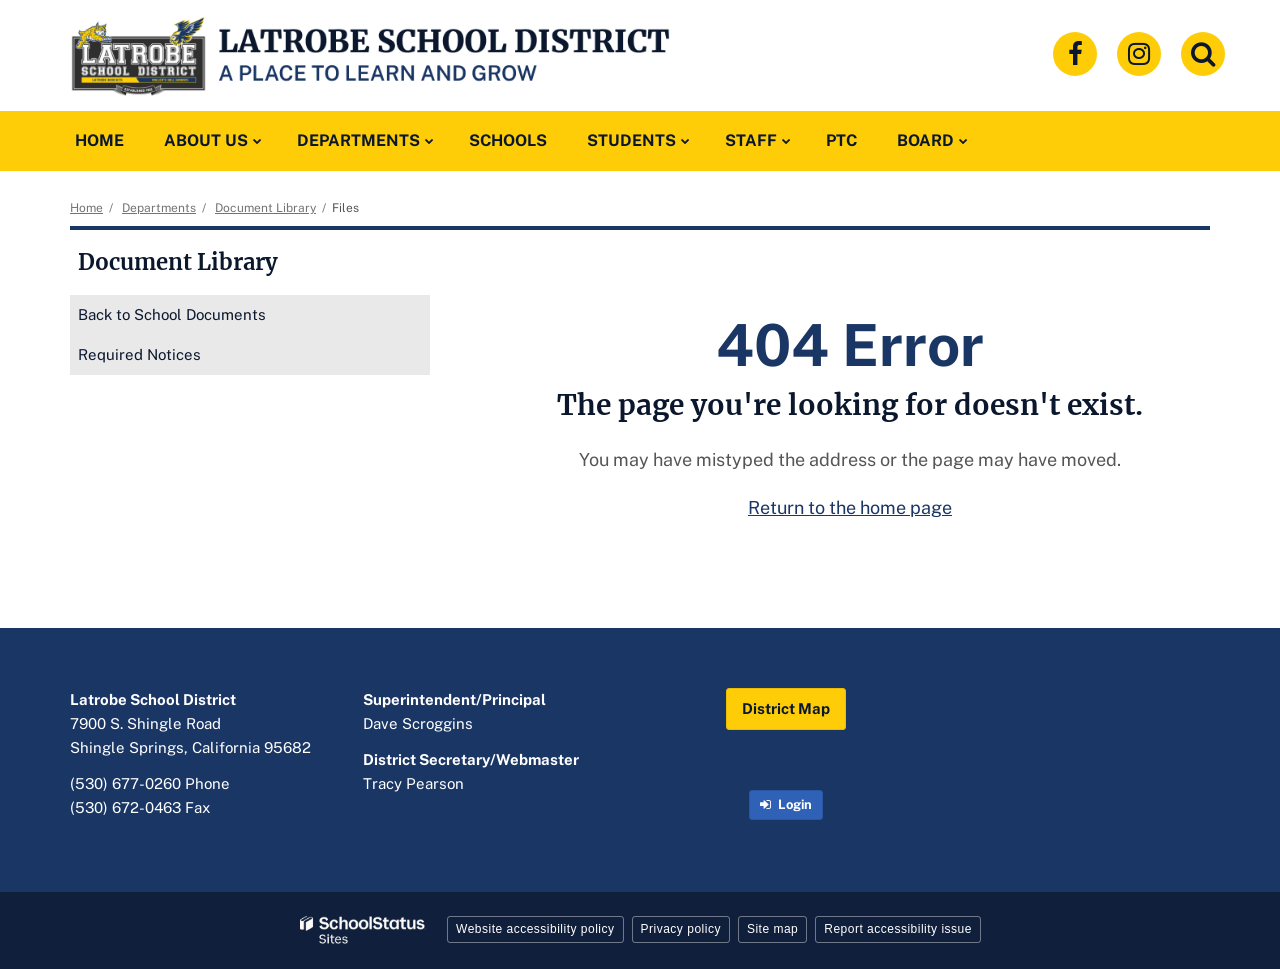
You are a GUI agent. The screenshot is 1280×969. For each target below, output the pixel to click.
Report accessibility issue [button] (898, 929)
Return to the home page (850, 507)
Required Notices (139, 354)
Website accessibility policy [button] (535, 929)
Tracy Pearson (413, 783)
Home (86, 208)
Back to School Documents (172, 314)
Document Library (265, 208)
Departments (159, 208)
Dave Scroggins (418, 723)
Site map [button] (772, 929)
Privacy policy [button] (681, 929)
